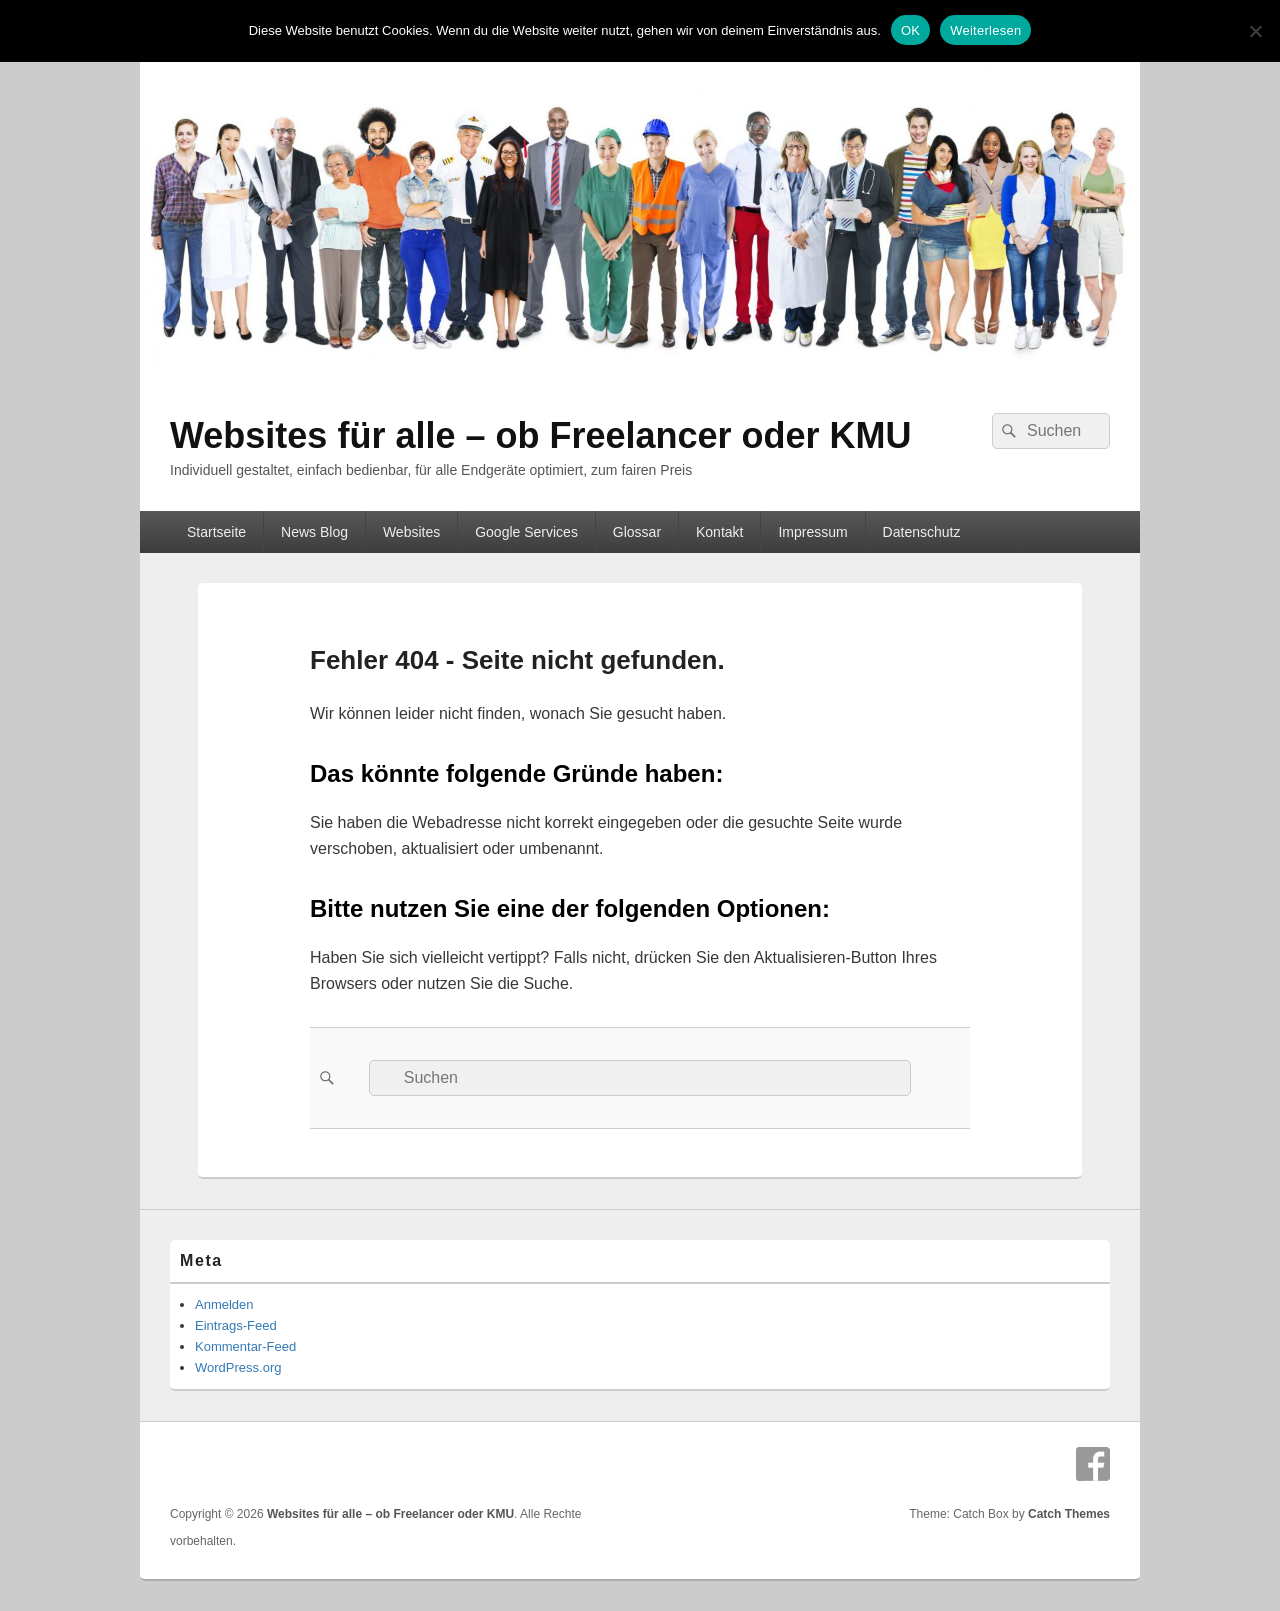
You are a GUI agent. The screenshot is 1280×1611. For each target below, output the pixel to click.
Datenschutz (922, 532)
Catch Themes (1069, 1514)
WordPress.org (238, 1367)
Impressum (812, 532)
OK (910, 30)
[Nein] (1255, 31)
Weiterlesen (985, 30)
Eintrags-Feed (236, 1325)
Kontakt (719, 532)
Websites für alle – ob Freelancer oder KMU (541, 435)
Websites (411, 532)
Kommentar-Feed (245, 1346)
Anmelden (224, 1304)
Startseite (216, 532)
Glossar (637, 532)
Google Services (526, 532)
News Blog (314, 532)
